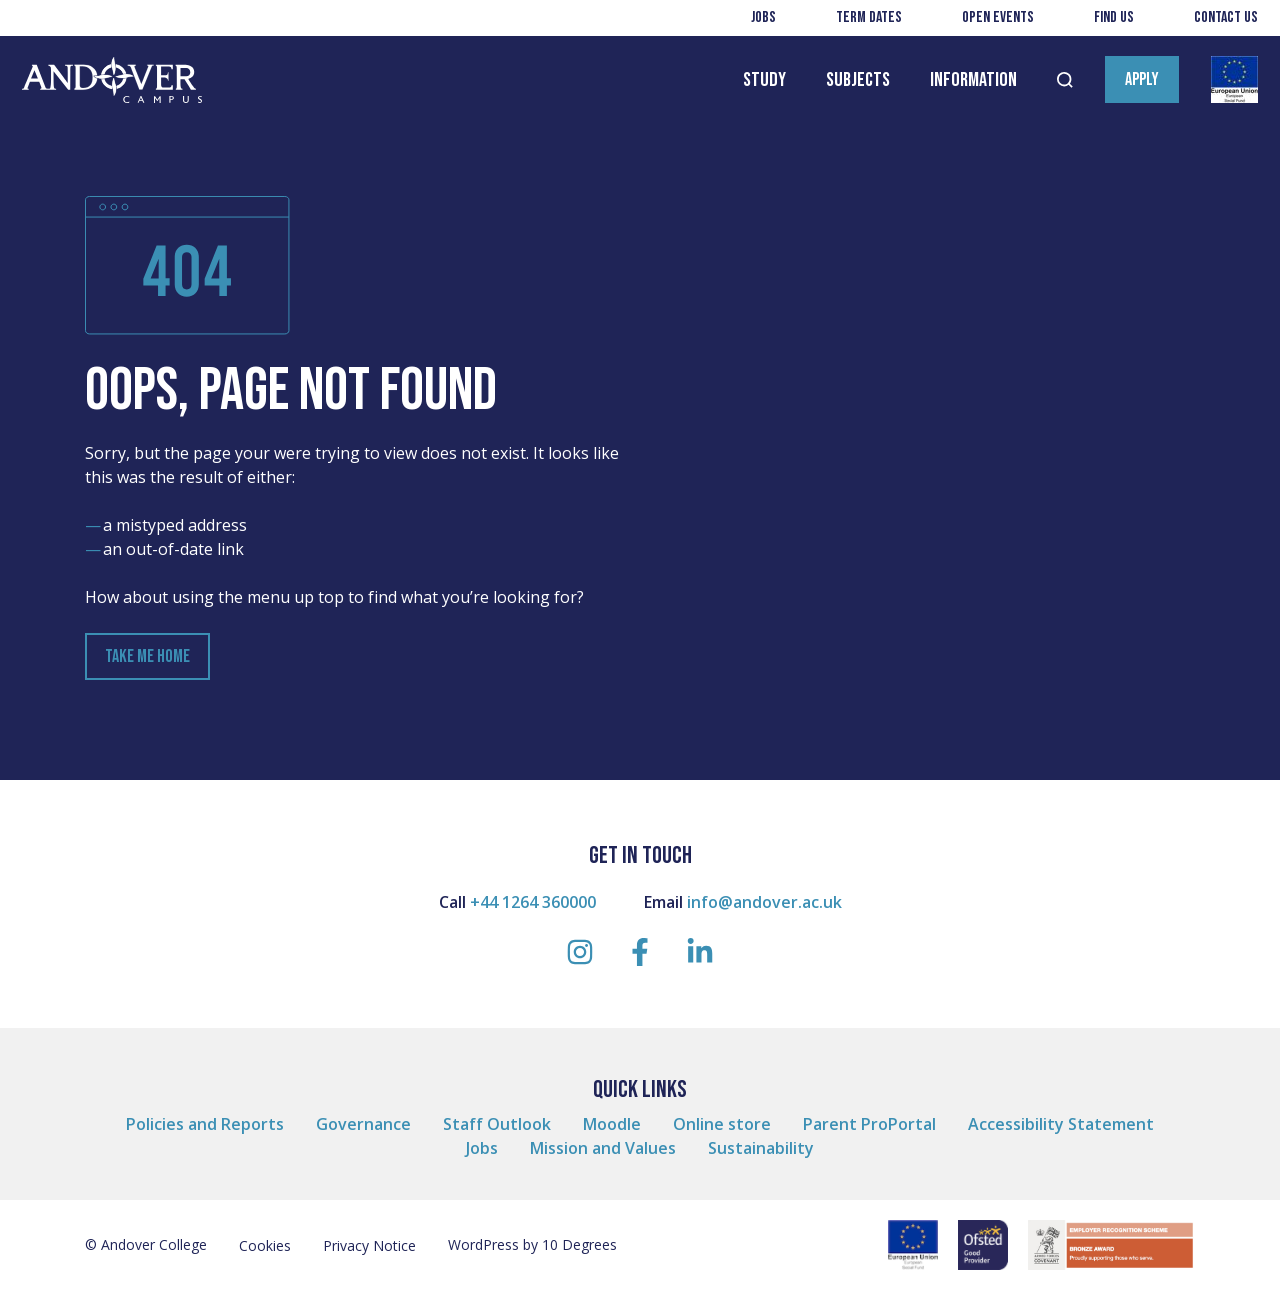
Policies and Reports (205, 1124)
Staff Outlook (497, 1124)
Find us (1114, 17)
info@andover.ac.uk (764, 902)
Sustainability (761, 1148)
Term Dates (869, 17)
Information (973, 80)
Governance (363, 1124)
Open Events (998, 17)
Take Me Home (147, 656)
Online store (722, 1124)
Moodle (612, 1124)
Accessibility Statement (1061, 1124)
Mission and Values (603, 1148)
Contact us (1226, 17)
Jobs (763, 17)
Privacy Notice (369, 1245)
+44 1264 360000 (533, 902)
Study (764, 80)
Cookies (265, 1245)
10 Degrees (579, 1244)
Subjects (858, 80)
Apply (1142, 79)
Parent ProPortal (869, 1124)
